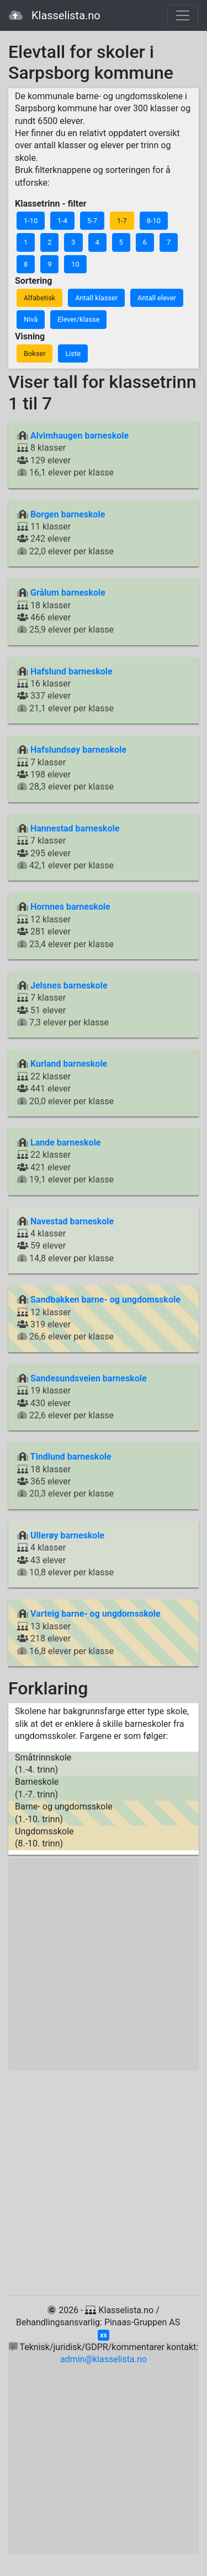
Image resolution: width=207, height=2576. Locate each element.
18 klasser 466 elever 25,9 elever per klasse (65, 611)
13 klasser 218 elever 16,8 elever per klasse (89, 1632)
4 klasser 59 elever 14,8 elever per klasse (65, 1239)
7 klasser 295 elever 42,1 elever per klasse (68, 847)
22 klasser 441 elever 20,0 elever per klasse (65, 1082)
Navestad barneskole (72, 1221)
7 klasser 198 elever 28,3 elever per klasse (71, 768)
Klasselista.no (54, 15)
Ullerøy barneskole (67, 1535)
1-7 (122, 221)
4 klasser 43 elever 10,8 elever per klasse (65, 1554)
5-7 (92, 221)
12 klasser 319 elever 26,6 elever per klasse (99, 1318)
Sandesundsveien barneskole (88, 1378)
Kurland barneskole (68, 1064)
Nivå (31, 319)
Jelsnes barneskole (69, 985)
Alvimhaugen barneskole (79, 435)
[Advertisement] (103, 1964)
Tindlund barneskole (71, 1456)
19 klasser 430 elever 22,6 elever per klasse (82, 1397)
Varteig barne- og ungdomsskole (95, 1613)
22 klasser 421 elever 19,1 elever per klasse (65, 1161)
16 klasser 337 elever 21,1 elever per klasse (65, 690)
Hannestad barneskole (74, 828)
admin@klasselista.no (103, 2359)
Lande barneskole (65, 1142)
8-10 (154, 221)
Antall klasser (96, 298)
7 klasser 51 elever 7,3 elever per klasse (63, 1004)
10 (75, 264)
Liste (73, 353)
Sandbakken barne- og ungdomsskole (105, 1299)
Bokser (34, 353)
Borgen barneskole (67, 514)
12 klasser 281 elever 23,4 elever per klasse (65, 925)
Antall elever (156, 298)
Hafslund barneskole (71, 671)
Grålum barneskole (67, 592)
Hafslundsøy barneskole (78, 749)
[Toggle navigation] (182, 15)
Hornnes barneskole (70, 906)
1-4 (62, 221)
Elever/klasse (78, 319)
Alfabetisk (39, 298)
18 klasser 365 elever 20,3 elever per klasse (65, 1475)
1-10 (31, 221)
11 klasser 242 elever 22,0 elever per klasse (65, 533)
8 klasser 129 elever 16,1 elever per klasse (73, 454)
